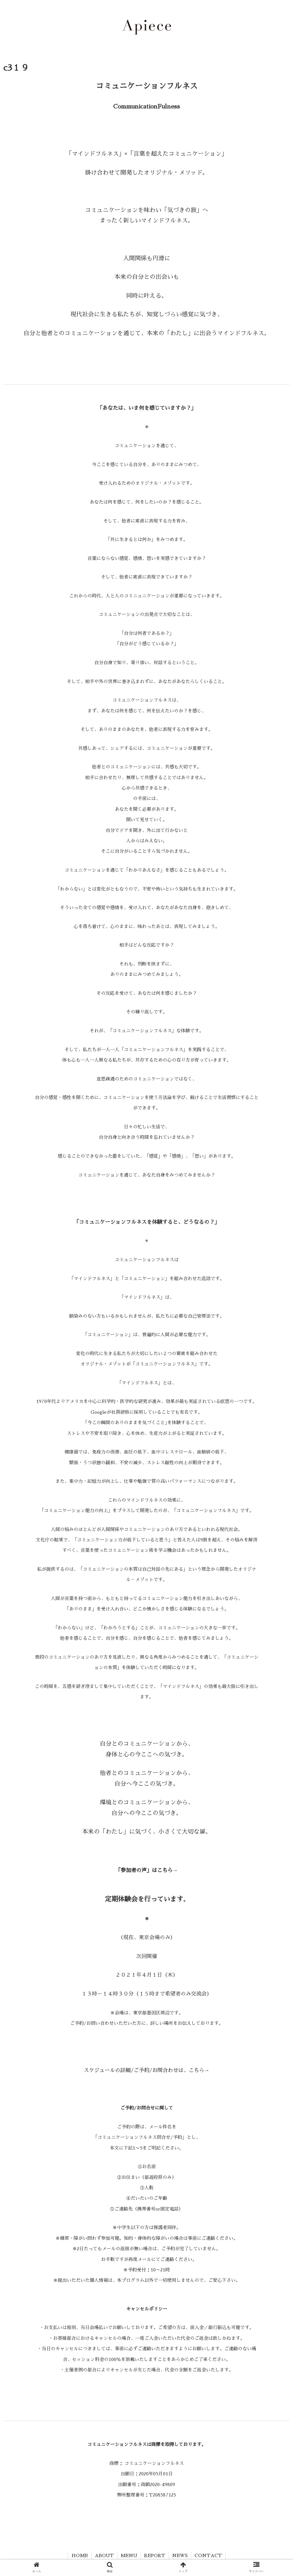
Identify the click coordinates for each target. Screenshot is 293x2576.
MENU (129, 2555)
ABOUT (104, 2555)
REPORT (154, 2555)
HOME (79, 2555)
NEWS (180, 2555)
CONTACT (208, 2555)
